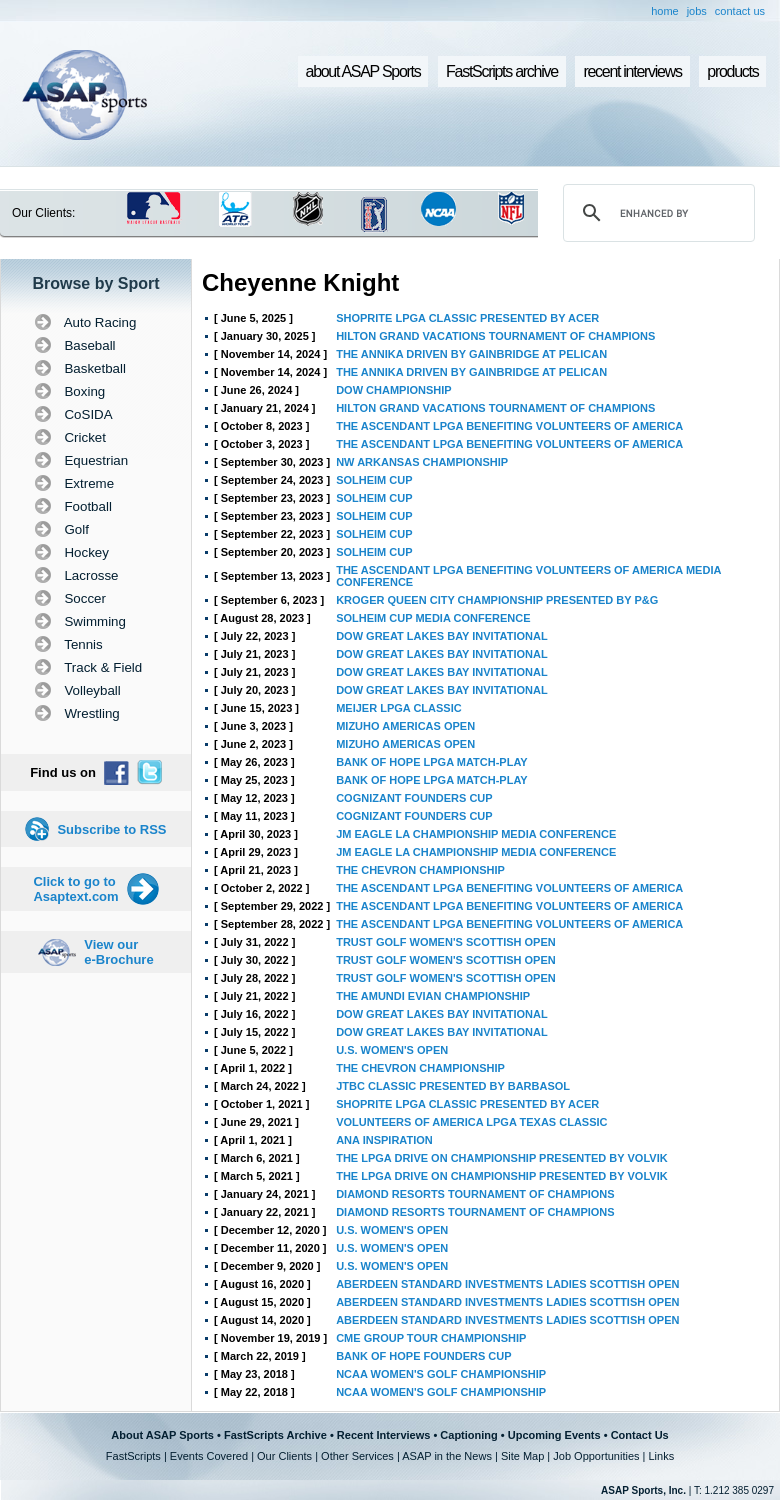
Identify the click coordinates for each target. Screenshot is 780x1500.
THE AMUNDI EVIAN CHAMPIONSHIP (433, 996)
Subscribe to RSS (111, 829)
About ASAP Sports (162, 1435)
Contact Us (640, 1435)
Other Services (357, 1456)
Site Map (522, 1456)
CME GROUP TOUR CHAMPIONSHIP (431, 1338)
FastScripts (133, 1456)
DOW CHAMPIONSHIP (394, 390)
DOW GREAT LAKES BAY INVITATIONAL (441, 636)
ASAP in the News (447, 1456)
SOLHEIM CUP (374, 480)
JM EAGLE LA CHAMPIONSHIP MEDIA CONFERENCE (476, 834)
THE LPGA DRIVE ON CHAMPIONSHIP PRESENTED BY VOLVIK (501, 1158)
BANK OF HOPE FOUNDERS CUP (423, 1356)
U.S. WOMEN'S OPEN (392, 1050)
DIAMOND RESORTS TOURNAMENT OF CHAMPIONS (475, 1194)
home (665, 11)
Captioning (468, 1435)
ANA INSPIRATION (384, 1140)
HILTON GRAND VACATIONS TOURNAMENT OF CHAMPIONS (495, 336)
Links (661, 1456)
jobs (697, 11)
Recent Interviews (384, 1435)
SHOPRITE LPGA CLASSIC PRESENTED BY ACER (467, 318)
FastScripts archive (502, 71)
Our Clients (284, 1456)
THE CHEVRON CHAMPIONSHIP (420, 870)
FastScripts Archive (275, 1435)
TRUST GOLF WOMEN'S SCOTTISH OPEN (446, 942)
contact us (740, 11)
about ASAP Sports (363, 71)
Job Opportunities (596, 1456)
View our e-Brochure (118, 952)
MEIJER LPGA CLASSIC (399, 708)
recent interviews (632, 71)
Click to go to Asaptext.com (75, 889)
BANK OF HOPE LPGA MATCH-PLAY (432, 762)
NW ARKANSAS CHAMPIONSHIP (422, 462)
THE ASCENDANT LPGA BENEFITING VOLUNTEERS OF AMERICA (509, 426)
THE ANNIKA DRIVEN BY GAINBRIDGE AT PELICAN (471, 354)
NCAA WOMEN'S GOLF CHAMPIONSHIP (441, 1374)
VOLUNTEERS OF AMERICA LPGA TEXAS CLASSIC (471, 1122)
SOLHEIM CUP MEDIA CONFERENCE (433, 618)
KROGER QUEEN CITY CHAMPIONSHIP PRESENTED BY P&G (497, 600)
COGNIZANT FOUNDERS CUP (414, 798)
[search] (656, 213)
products (732, 71)
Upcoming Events (554, 1435)
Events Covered (209, 1456)
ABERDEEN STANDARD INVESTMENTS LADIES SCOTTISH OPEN (507, 1284)
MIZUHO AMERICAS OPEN (405, 726)
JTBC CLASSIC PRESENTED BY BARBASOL (453, 1086)
